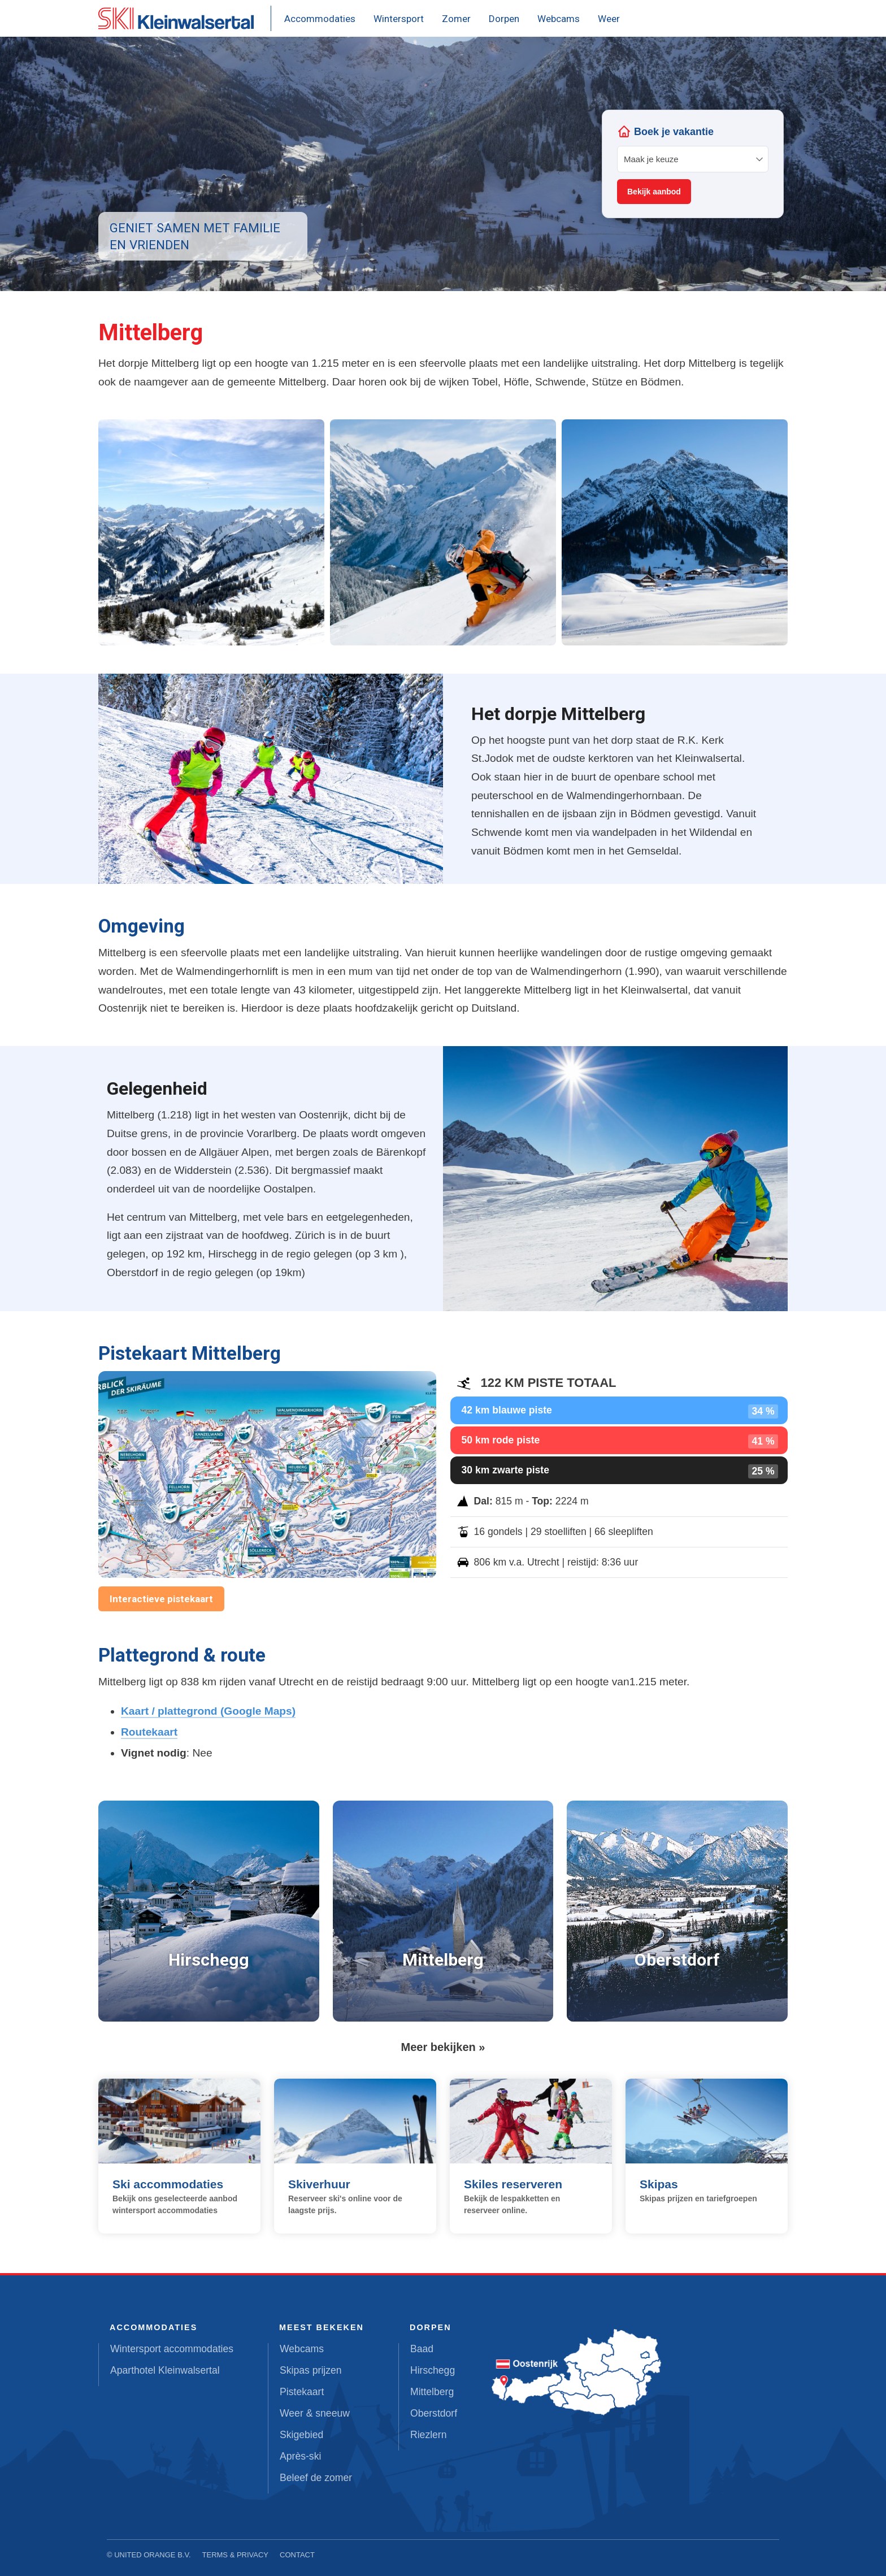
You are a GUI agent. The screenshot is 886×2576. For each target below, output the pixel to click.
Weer (609, 18)
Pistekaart (302, 2391)
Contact (297, 2555)
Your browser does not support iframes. (693, 164)
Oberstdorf (433, 2413)
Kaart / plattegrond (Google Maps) (208, 1711)
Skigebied (301, 2434)
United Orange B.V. (152, 2555)
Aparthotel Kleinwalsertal (165, 2370)
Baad (421, 2348)
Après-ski (300, 2456)
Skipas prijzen (311, 2370)
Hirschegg (432, 2370)
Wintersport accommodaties (171, 2348)
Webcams (558, 18)
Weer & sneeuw (315, 2413)
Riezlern (428, 2434)
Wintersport (398, 18)
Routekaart (149, 1732)
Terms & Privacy (235, 2555)
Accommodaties (319, 18)
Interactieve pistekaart (161, 1598)
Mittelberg (432, 2391)
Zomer (456, 18)
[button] (211, 532)
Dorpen (504, 18)
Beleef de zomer (316, 2477)
